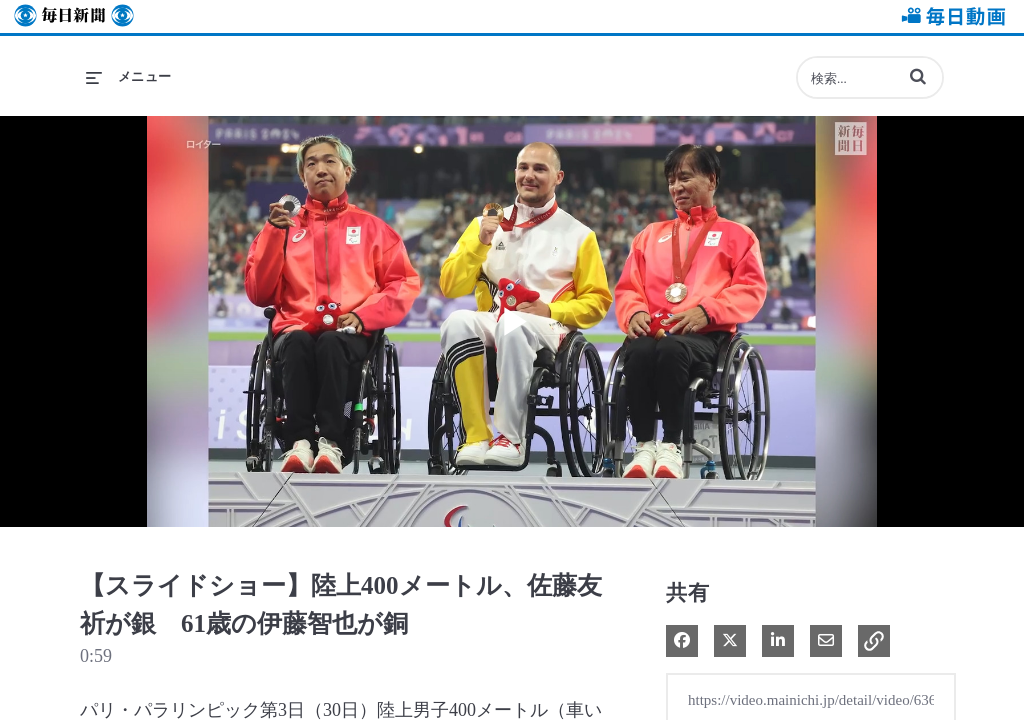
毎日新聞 (74, 16)
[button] (918, 76)
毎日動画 (950, 16)
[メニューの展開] (129, 77)
